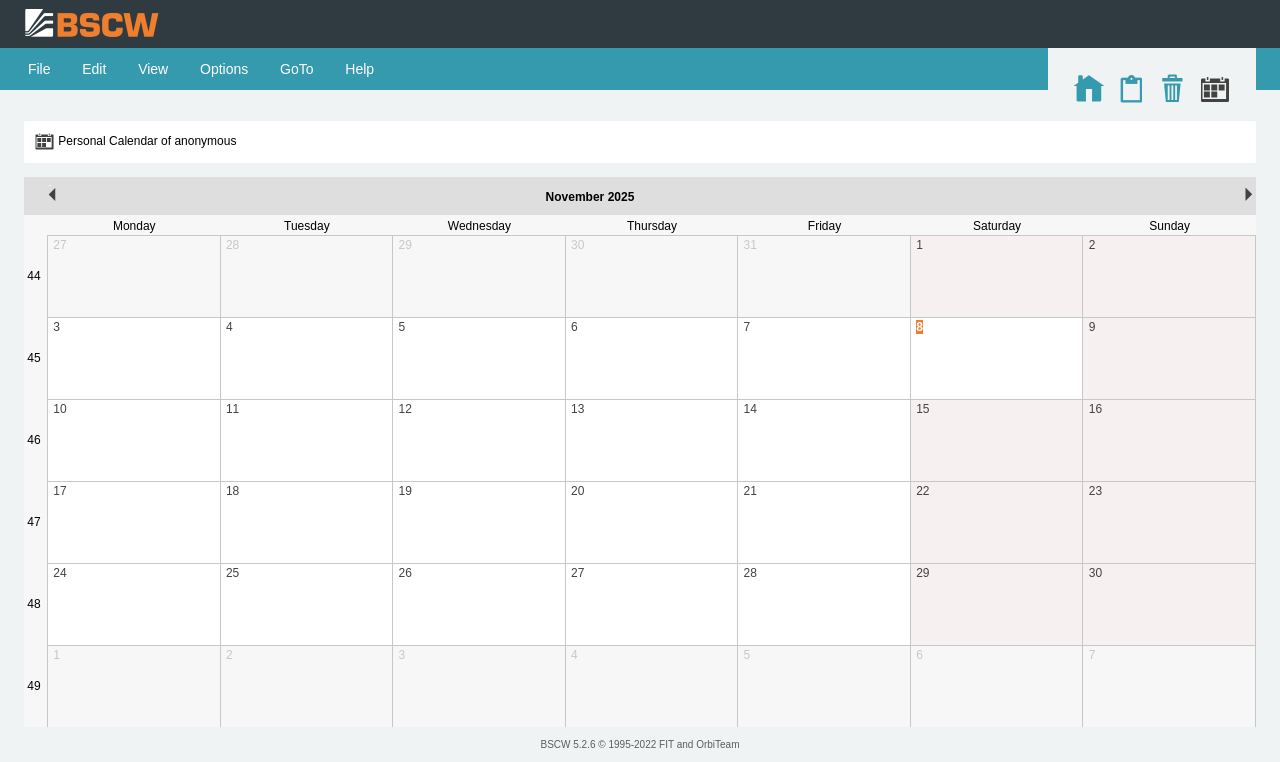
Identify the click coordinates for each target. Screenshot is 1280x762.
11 (232, 409)
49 (33, 686)
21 (750, 491)
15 (922, 409)
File (39, 69)
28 (232, 245)
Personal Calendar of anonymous (147, 141)
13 (577, 409)
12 (404, 409)
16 (1095, 409)
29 (404, 245)
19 (404, 491)
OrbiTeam (717, 744)
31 (750, 245)
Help (359, 69)
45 (33, 358)
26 (404, 573)
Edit (94, 69)
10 (59, 409)
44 (33, 276)
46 (33, 440)
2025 (621, 197)
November (575, 197)
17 (59, 491)
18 (232, 491)
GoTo (296, 69)
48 (33, 604)
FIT (666, 744)
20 (577, 491)
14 (750, 409)
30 (577, 245)
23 (1095, 491)
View (153, 69)
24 (59, 573)
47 (33, 522)
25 (232, 573)
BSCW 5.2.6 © (573, 744)
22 (922, 491)
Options (224, 69)
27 (59, 245)
